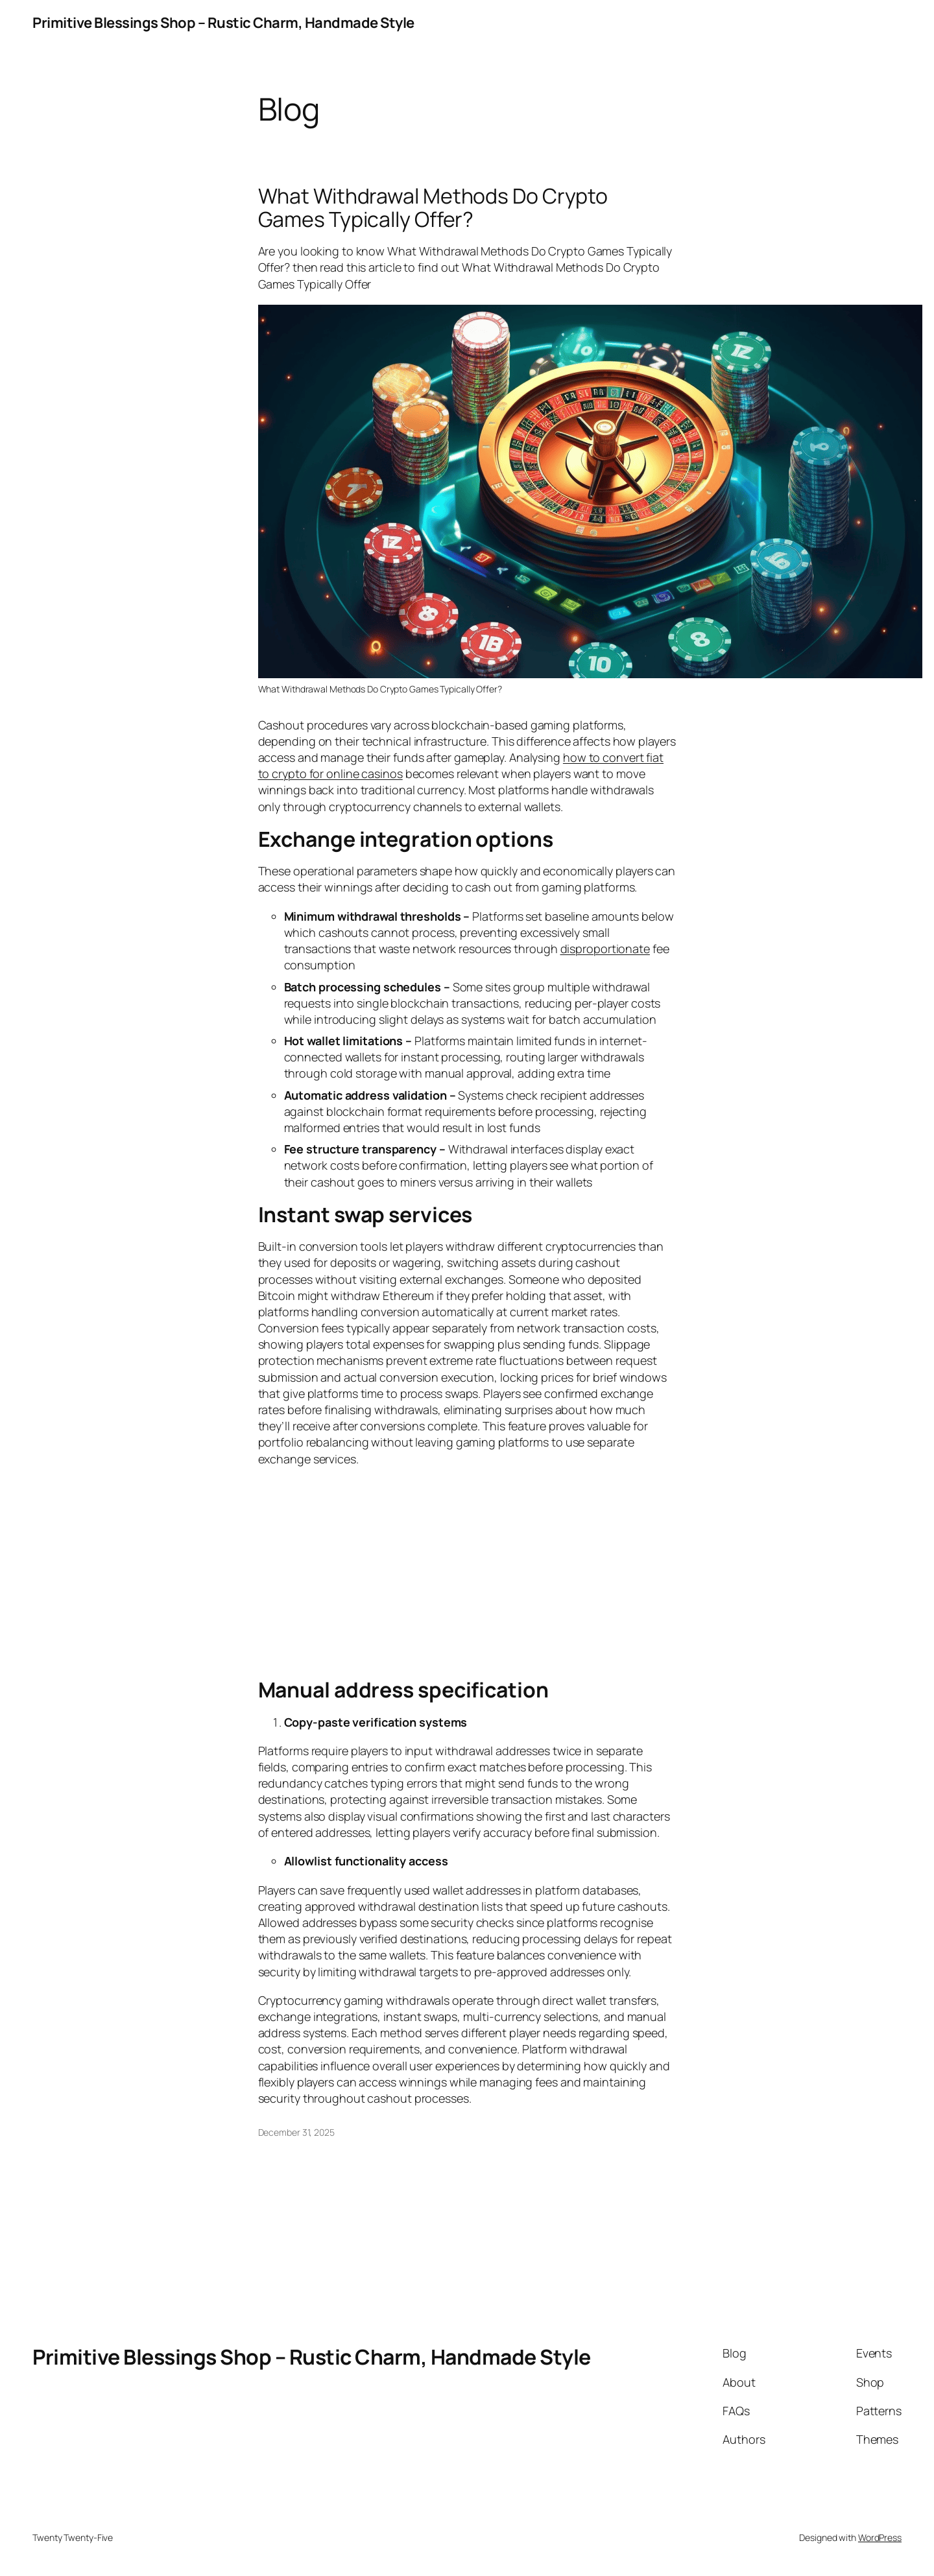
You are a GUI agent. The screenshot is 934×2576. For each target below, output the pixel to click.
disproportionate (605, 948)
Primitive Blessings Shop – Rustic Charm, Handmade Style (223, 22)
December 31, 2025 (296, 2132)
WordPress (880, 2537)
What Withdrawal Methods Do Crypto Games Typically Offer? (433, 207)
